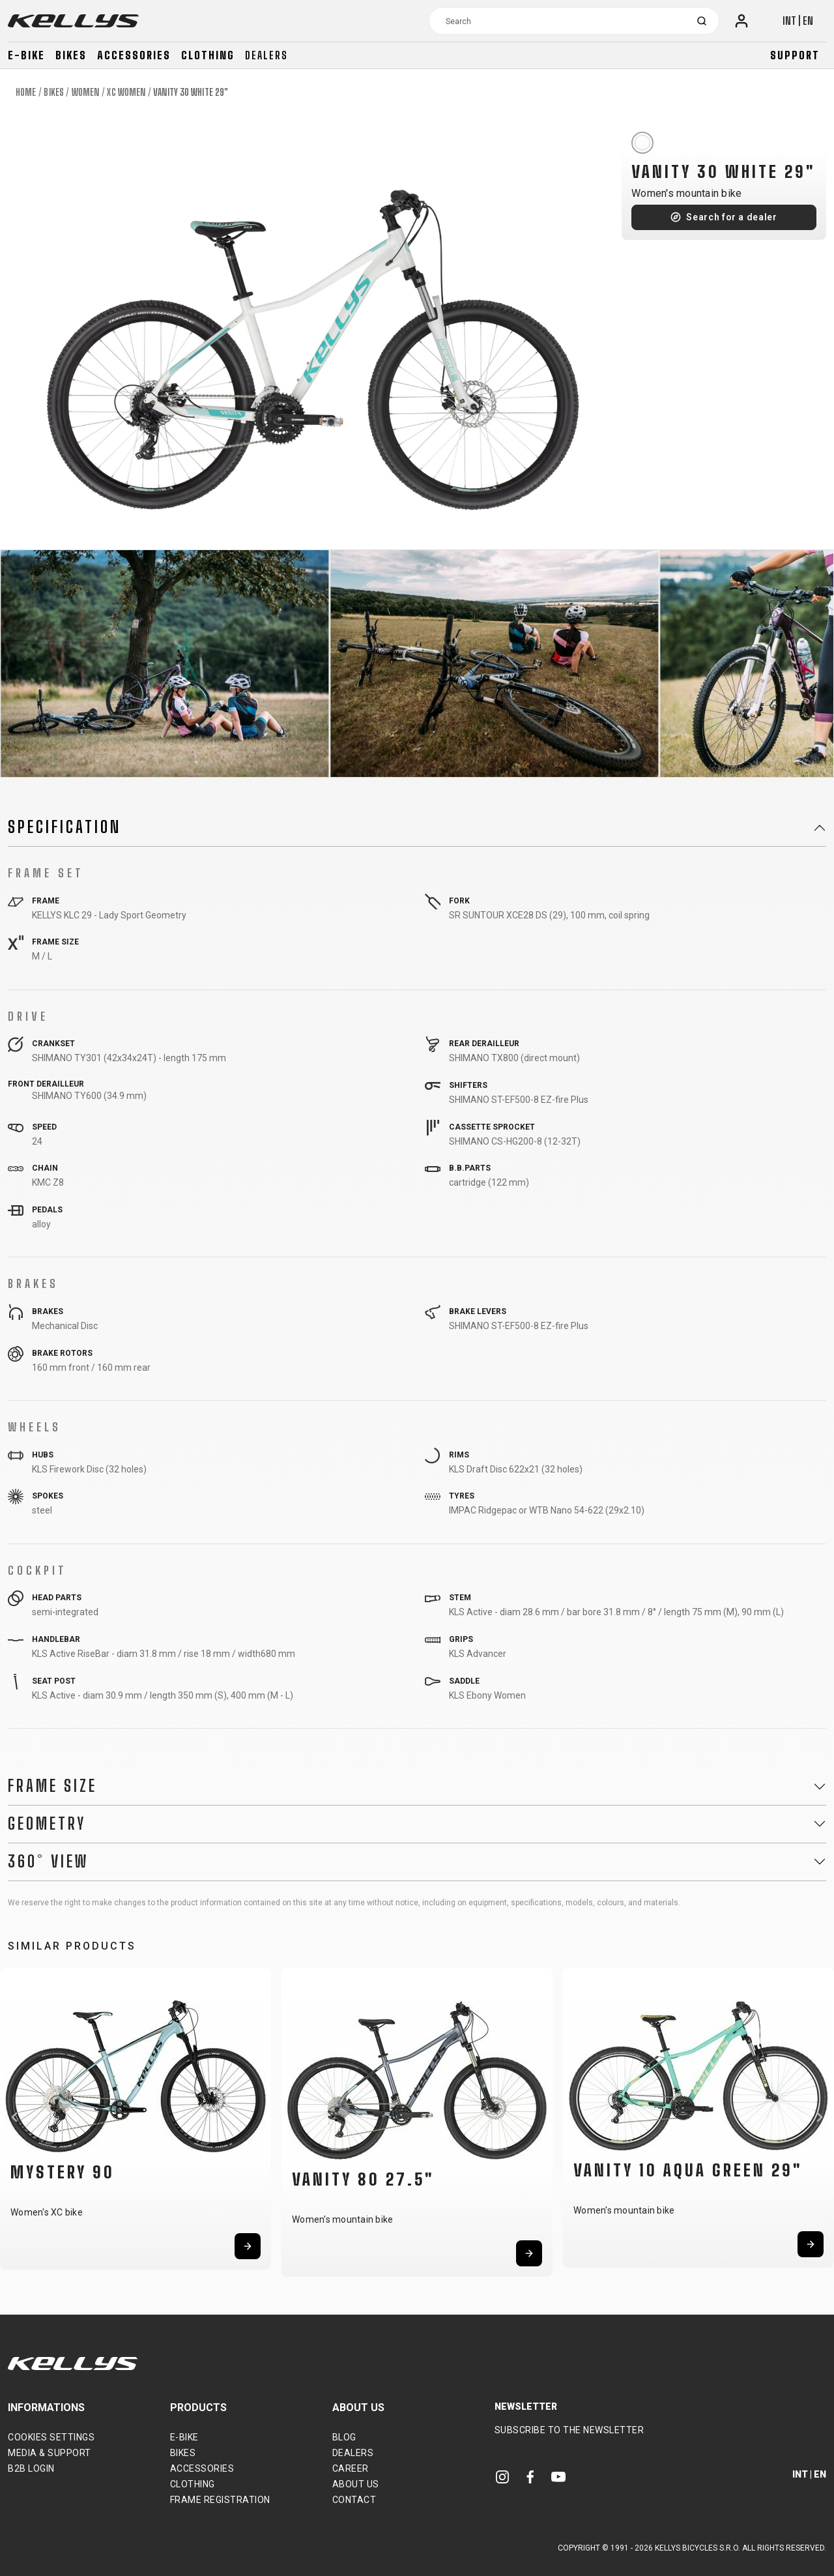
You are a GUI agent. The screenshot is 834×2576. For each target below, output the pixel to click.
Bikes (71, 55)
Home (26, 92)
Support (795, 55)
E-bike (26, 55)
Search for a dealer (731, 217)
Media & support (49, 2453)
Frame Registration (220, 2500)
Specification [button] (64, 827)
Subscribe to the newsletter (569, 2430)
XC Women (126, 92)
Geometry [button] (47, 1824)
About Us (355, 2484)
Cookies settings (51, 2437)
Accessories (134, 55)
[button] (14, 2117)
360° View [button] (48, 1861)
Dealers (266, 55)
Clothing (208, 55)
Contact (354, 2500)
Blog (344, 2437)
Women (86, 92)
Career (350, 2468)
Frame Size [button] (52, 1786)
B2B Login (31, 2468)
